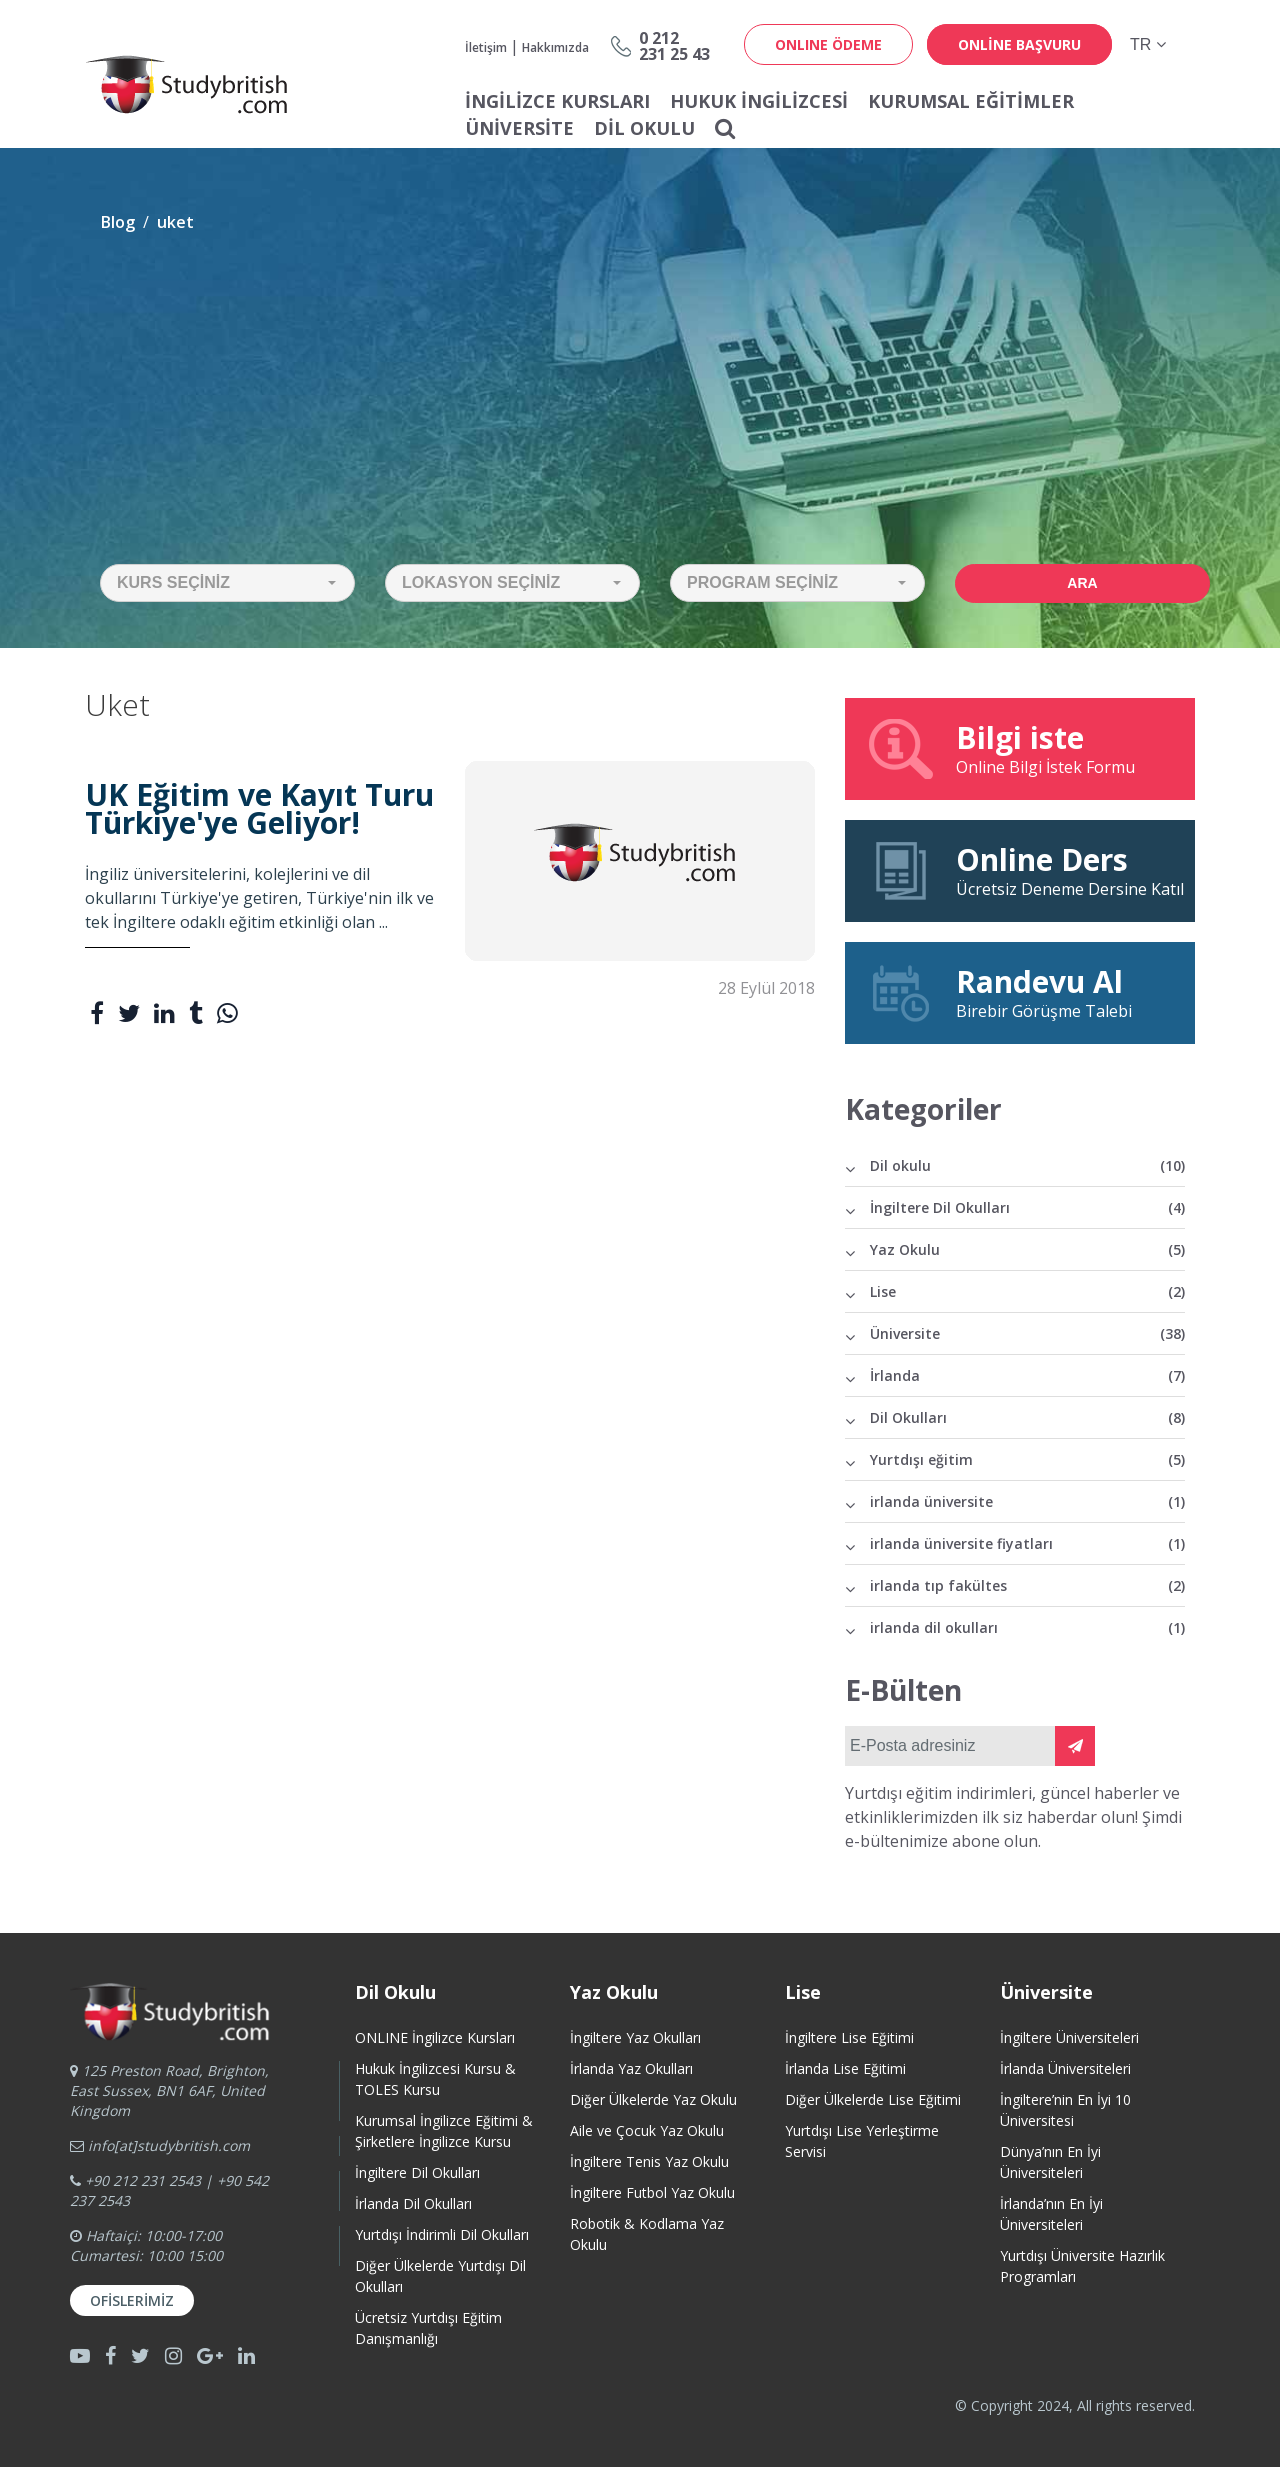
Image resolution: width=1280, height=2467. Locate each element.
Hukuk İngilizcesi (759, 101)
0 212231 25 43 (674, 46)
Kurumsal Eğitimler (971, 101)
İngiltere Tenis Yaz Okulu (649, 2161)
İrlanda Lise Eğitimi (845, 2068)
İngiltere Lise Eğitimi (849, 2037)
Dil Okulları (1027, 1417)
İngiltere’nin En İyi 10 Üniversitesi (1065, 2110)
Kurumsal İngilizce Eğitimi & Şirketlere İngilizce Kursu (444, 2131)
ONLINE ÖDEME (828, 44)
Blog (118, 222)
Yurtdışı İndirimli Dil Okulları (442, 2234)
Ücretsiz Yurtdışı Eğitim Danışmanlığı (428, 2328)
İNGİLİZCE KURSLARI (557, 101)
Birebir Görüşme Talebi (1020, 992)
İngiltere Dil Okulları (1027, 1207)
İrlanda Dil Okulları (413, 2203)
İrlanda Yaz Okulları (631, 2068)
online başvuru (1019, 44)
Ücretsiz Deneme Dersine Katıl (1025, 870)
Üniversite (519, 128)
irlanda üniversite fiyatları (1027, 1543)
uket (175, 222)
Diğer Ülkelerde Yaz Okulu (653, 2099)
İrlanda (1027, 1375)
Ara (1082, 583)
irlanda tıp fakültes (1027, 1585)
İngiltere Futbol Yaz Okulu (652, 2192)
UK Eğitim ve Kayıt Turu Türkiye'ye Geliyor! (259, 809)
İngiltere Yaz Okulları (635, 2037)
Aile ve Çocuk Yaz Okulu (647, 2130)
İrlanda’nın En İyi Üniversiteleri (1051, 2214)
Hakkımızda (555, 47)
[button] (227, 583)
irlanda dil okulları (1027, 1627)
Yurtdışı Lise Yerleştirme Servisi (862, 2141)
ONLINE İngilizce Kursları (435, 2037)
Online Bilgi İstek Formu (1020, 748)
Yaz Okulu (1027, 1249)
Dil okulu (1027, 1165)
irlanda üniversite (1027, 1501)
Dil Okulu (644, 128)
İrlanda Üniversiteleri (1065, 2068)
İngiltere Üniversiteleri (1069, 2037)
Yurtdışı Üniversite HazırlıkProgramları (1082, 2266)
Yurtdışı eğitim (1027, 1459)
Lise (1027, 1291)
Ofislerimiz (132, 2300)
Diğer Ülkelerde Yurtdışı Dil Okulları (440, 2276)
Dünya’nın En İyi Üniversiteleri (1050, 2162)
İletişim (486, 47)
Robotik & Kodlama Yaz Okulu (647, 2234)
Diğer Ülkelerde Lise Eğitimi (873, 2099)
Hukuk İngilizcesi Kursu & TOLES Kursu (435, 2079)
